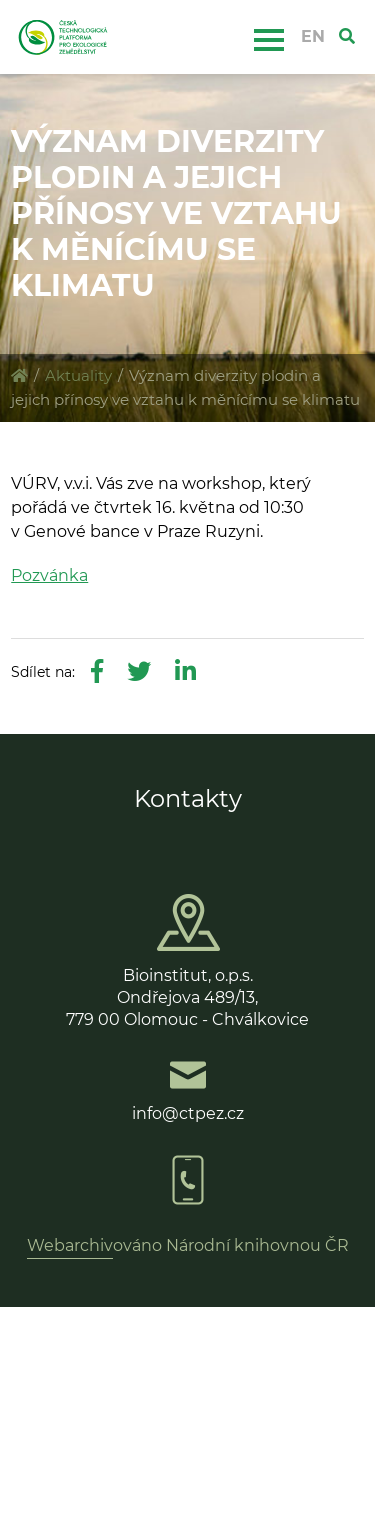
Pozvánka (49, 575)
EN (313, 36)
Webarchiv (70, 1245)
